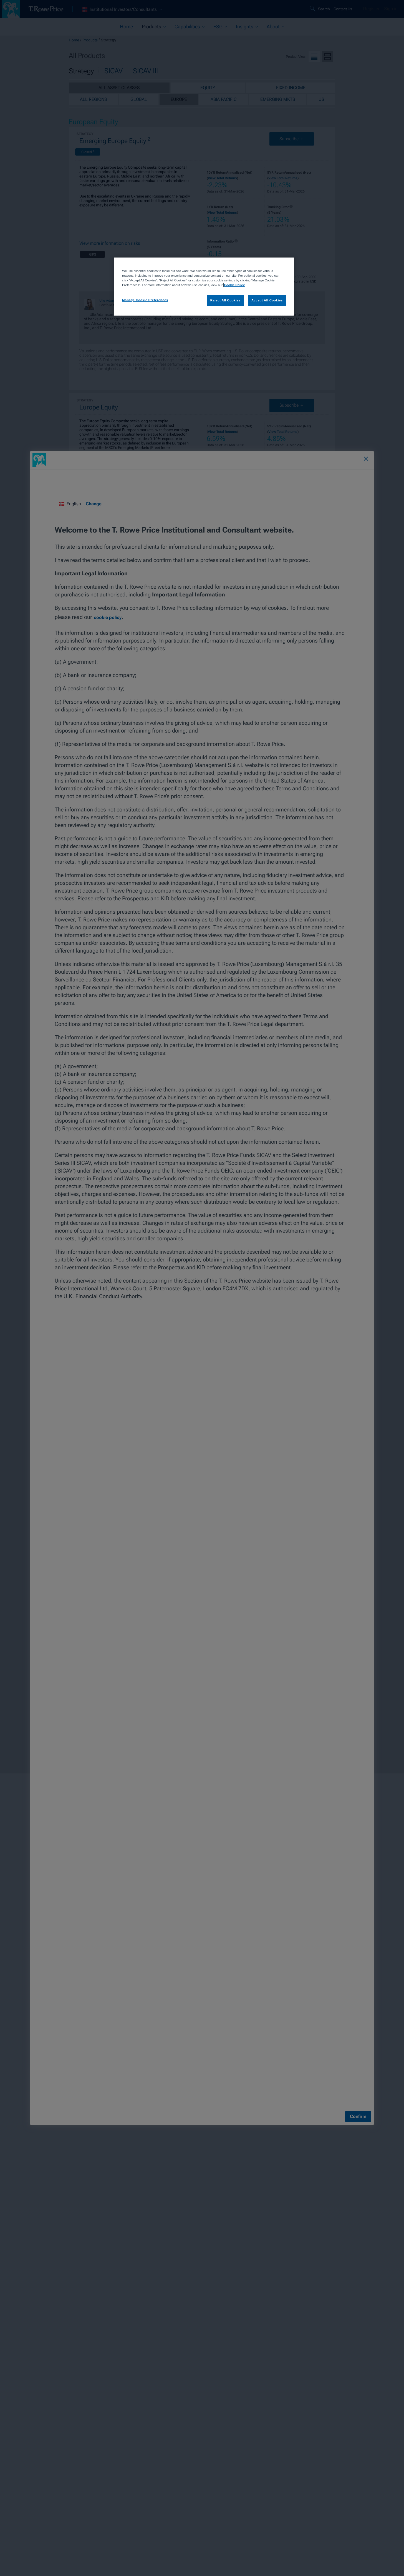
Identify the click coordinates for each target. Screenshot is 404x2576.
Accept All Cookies (267, 300)
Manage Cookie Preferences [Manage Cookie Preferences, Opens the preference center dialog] (145, 300)
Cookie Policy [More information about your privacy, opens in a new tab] (234, 285)
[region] (204, 287)
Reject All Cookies (225, 300)
